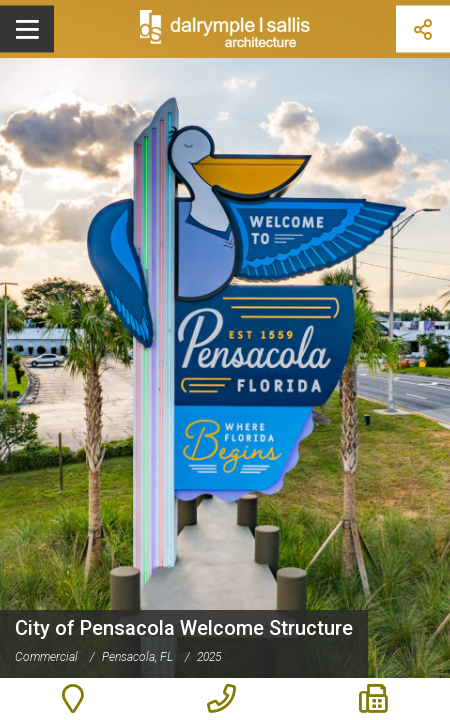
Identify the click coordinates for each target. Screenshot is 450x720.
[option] (225, 360)
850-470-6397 (374, 699)
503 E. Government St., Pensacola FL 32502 (72, 699)
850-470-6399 (221, 699)
